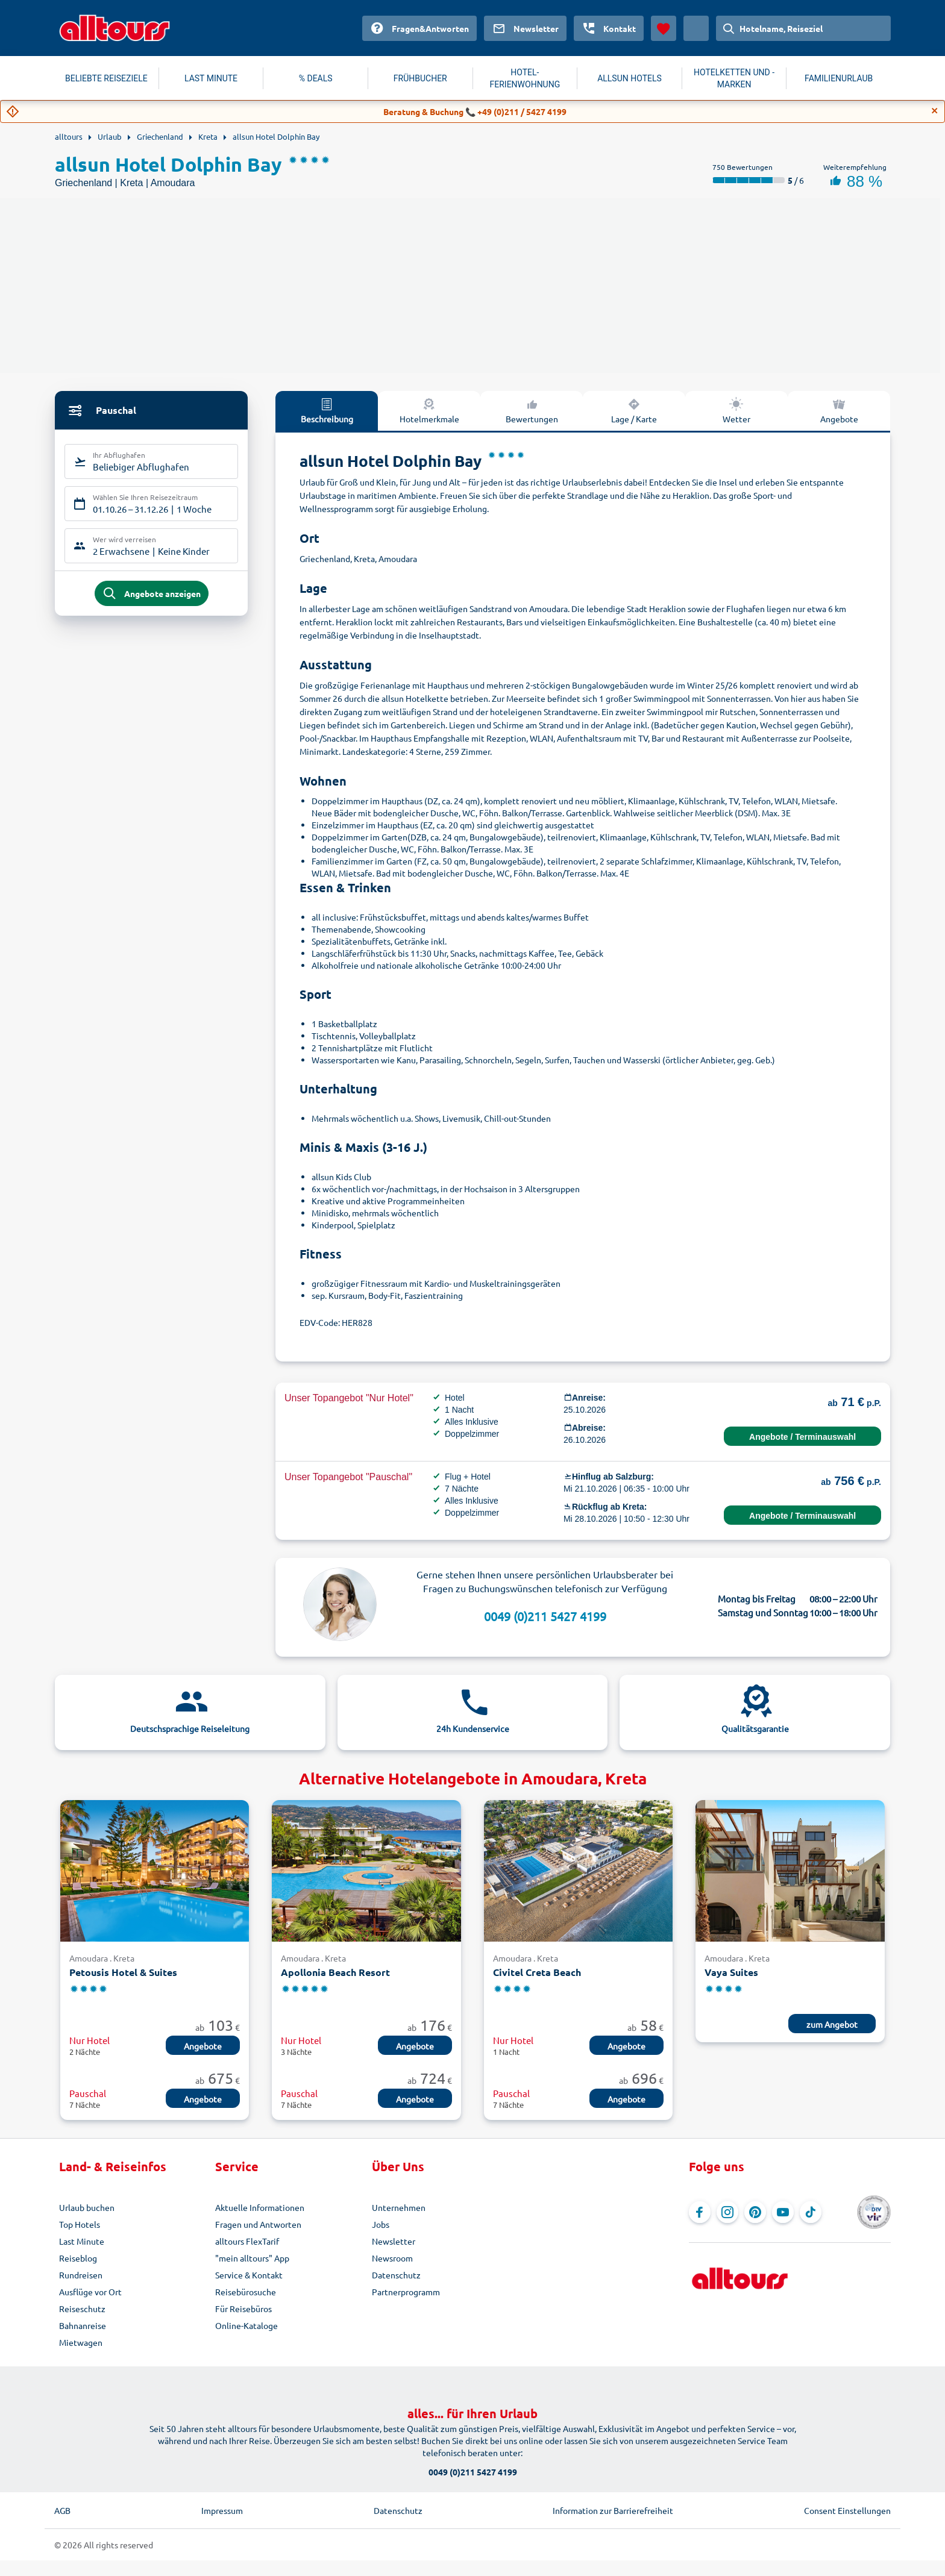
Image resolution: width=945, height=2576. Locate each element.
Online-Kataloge (246, 2325)
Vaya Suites (731, 1972)
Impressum (222, 2510)
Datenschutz (396, 2274)
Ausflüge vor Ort (90, 2291)
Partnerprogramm (406, 2291)
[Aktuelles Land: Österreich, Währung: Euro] (696, 28)
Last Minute (81, 2241)
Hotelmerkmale (429, 410)
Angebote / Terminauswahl (802, 1437)
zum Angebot (832, 2024)
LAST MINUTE (210, 78)
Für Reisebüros (243, 2308)
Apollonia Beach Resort (335, 1972)
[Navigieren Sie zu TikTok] (810, 2212)
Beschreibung (327, 410)
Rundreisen (80, 2274)
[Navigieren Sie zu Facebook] (700, 2212)
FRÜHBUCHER (420, 78)
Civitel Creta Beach (537, 1972)
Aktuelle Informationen (259, 2207)
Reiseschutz (82, 2308)
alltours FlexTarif (247, 2241)
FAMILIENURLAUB (839, 78)
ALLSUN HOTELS (629, 78)
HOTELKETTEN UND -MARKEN (734, 78)
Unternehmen (398, 2207)
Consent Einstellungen (847, 2510)
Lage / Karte (634, 410)
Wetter (736, 410)
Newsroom (392, 2257)
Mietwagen (80, 2342)
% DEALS (316, 78)
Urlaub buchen (87, 2207)
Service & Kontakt (249, 2274)
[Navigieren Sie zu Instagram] (727, 2212)
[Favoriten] (663, 28)
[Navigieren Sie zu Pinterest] (755, 2212)
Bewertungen (532, 410)
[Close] (935, 111)
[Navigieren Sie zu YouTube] (783, 2212)
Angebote (839, 410)
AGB (62, 2510)
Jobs (380, 2224)
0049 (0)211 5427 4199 (545, 1616)
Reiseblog (78, 2257)
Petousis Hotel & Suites (123, 1972)
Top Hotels (79, 2224)
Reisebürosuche (245, 2291)
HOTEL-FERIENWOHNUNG (525, 78)
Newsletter (393, 2241)
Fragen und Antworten (258, 2224)
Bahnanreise (82, 2325)
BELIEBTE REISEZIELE (106, 78)
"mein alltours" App (252, 2257)
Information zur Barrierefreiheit (613, 2510)
